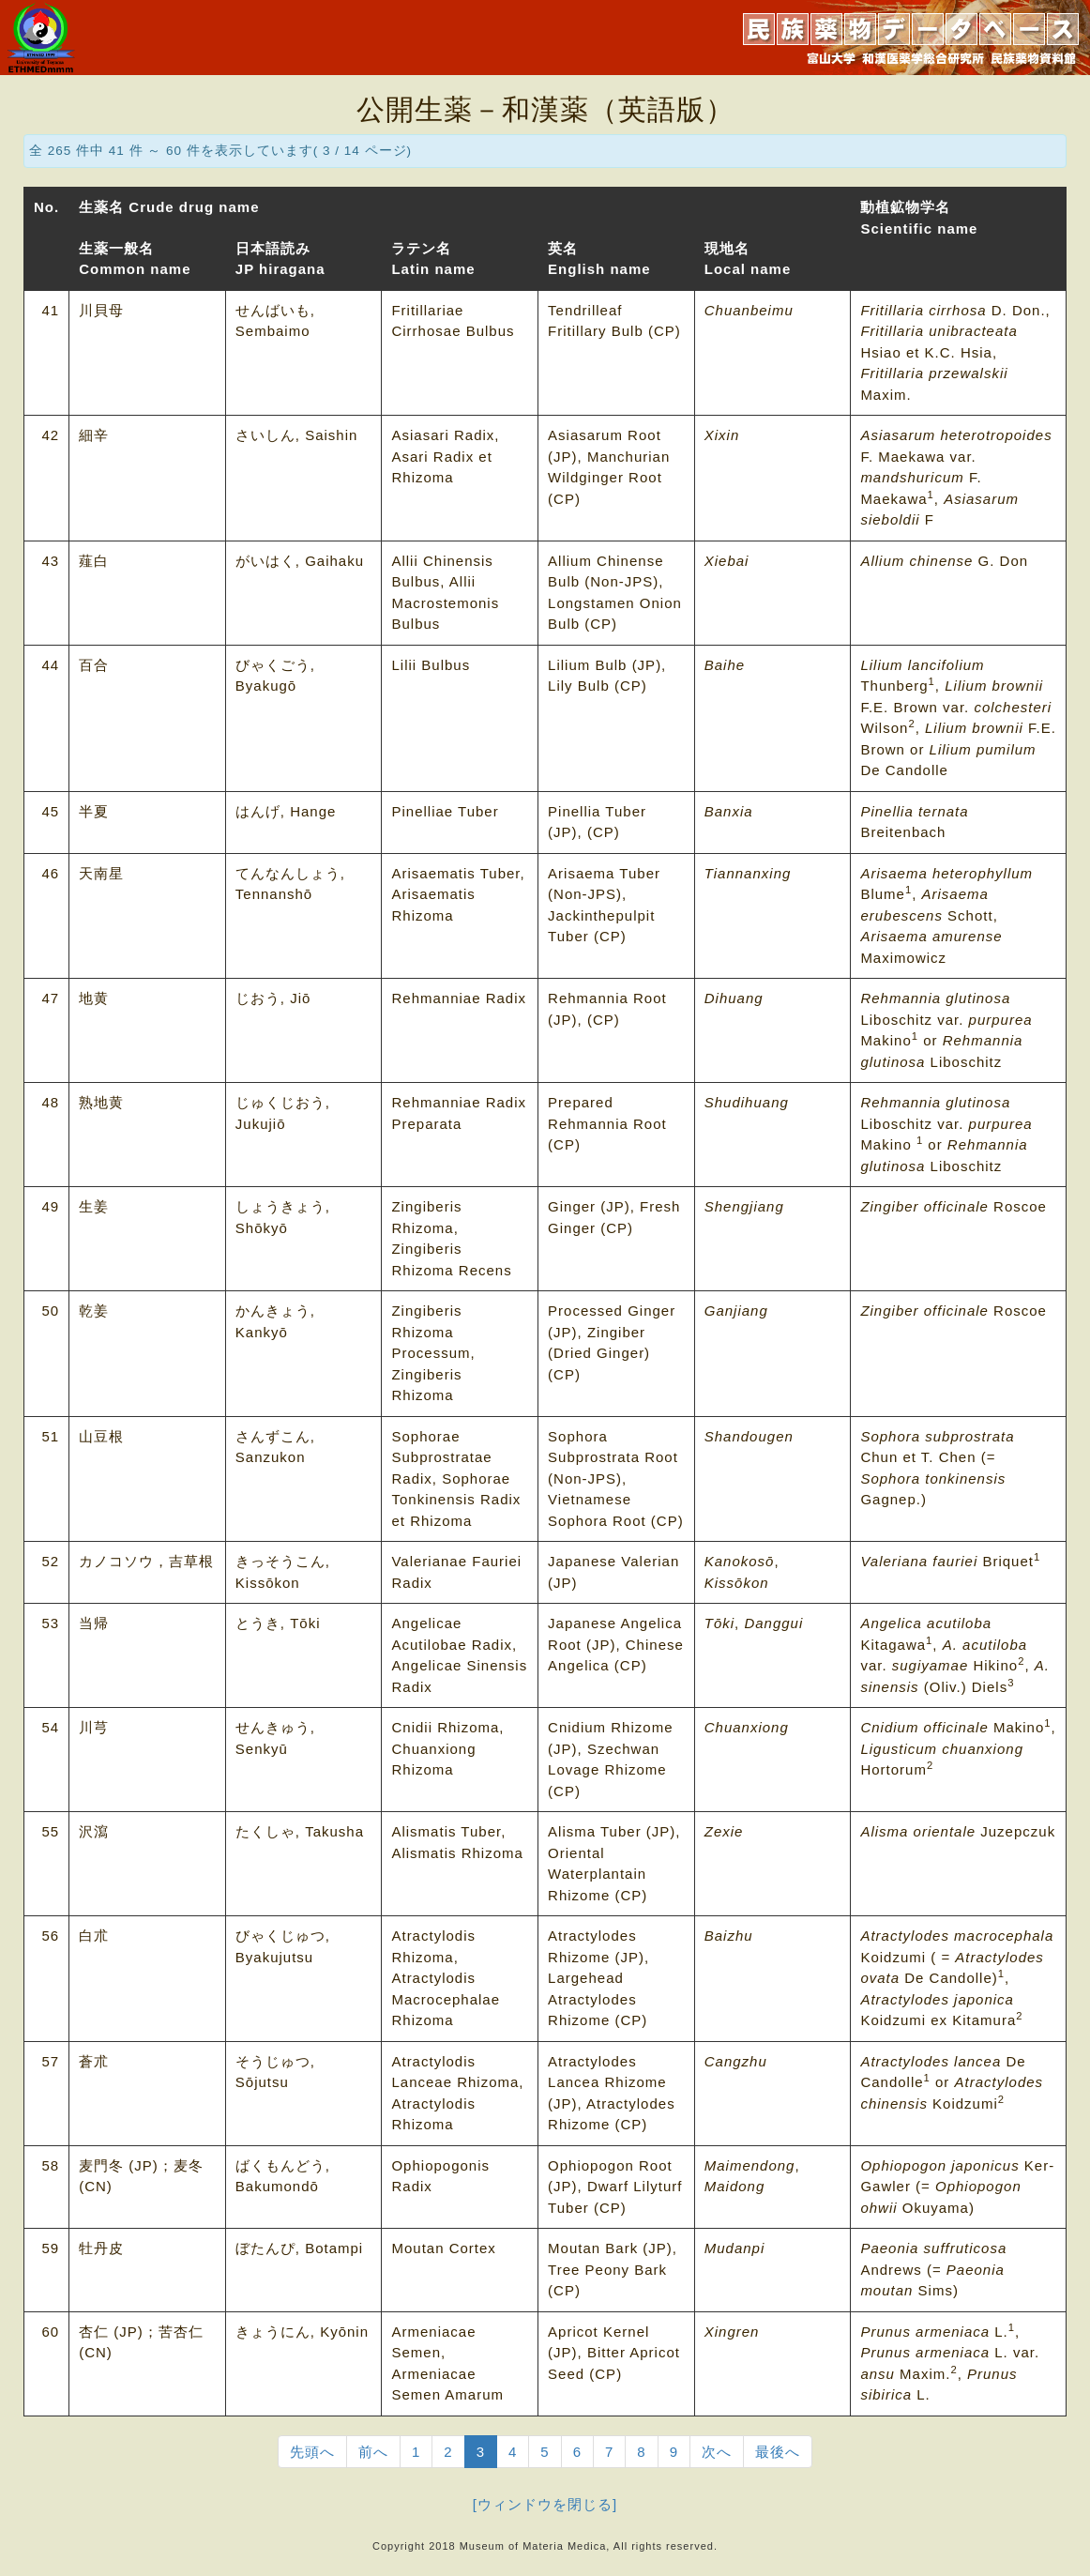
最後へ (777, 2452)
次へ (717, 2452)
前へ (373, 2452)
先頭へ (312, 2452)
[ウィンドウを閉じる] (545, 2504)
